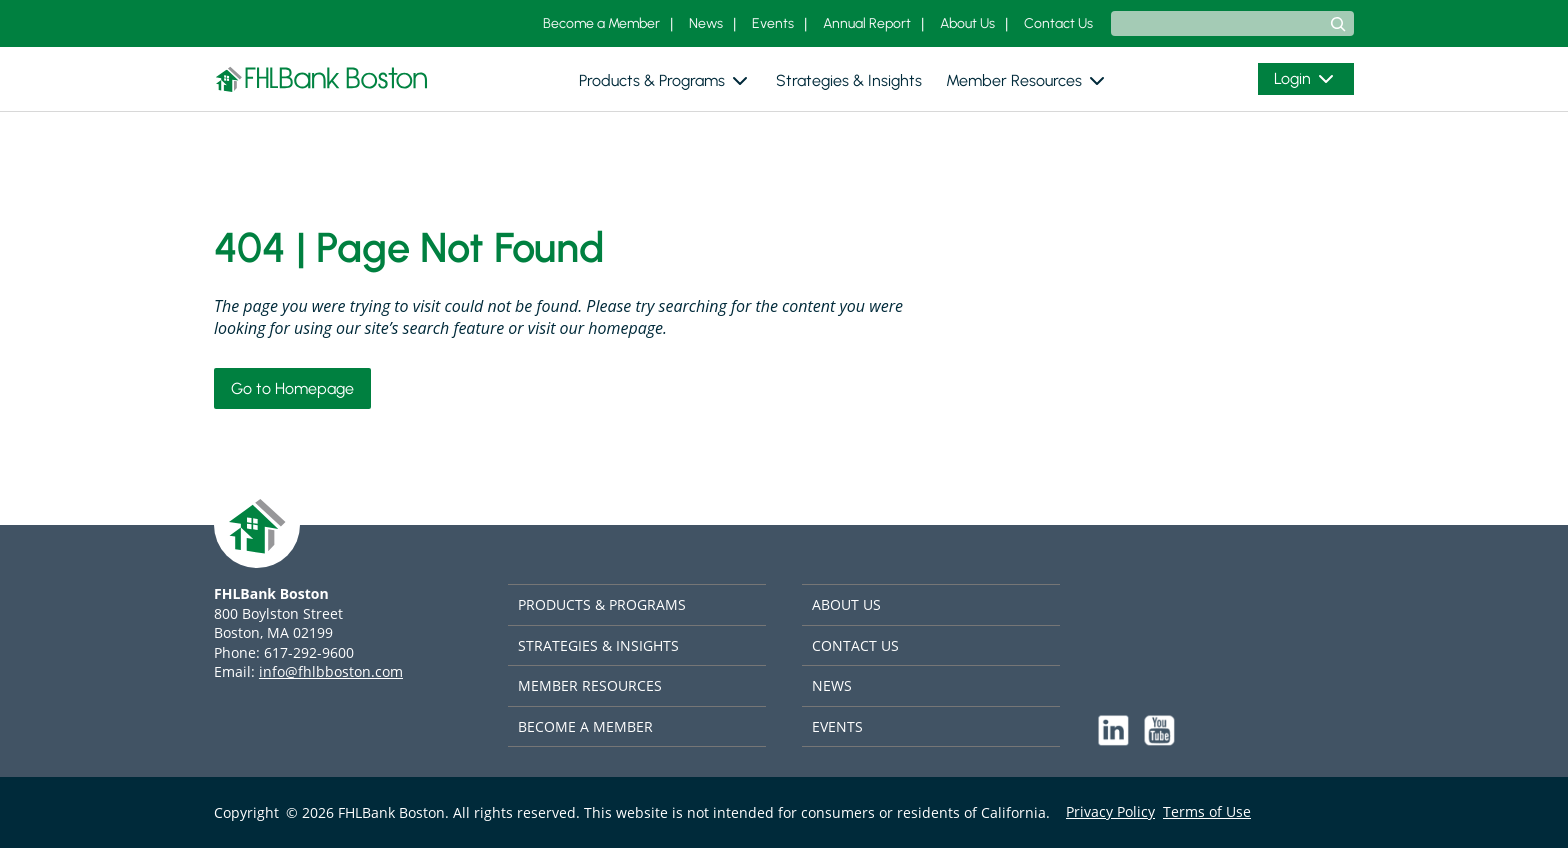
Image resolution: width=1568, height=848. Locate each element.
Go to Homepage (292, 388)
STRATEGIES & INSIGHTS (598, 645)
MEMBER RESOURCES (590, 685)
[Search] (1338, 24)
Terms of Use (1207, 811)
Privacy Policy (1110, 811)
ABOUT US (846, 604)
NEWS (832, 685)
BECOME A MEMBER (585, 726)
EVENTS (837, 726)
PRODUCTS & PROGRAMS (602, 604)
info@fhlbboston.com (331, 671)
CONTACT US (855, 645)
